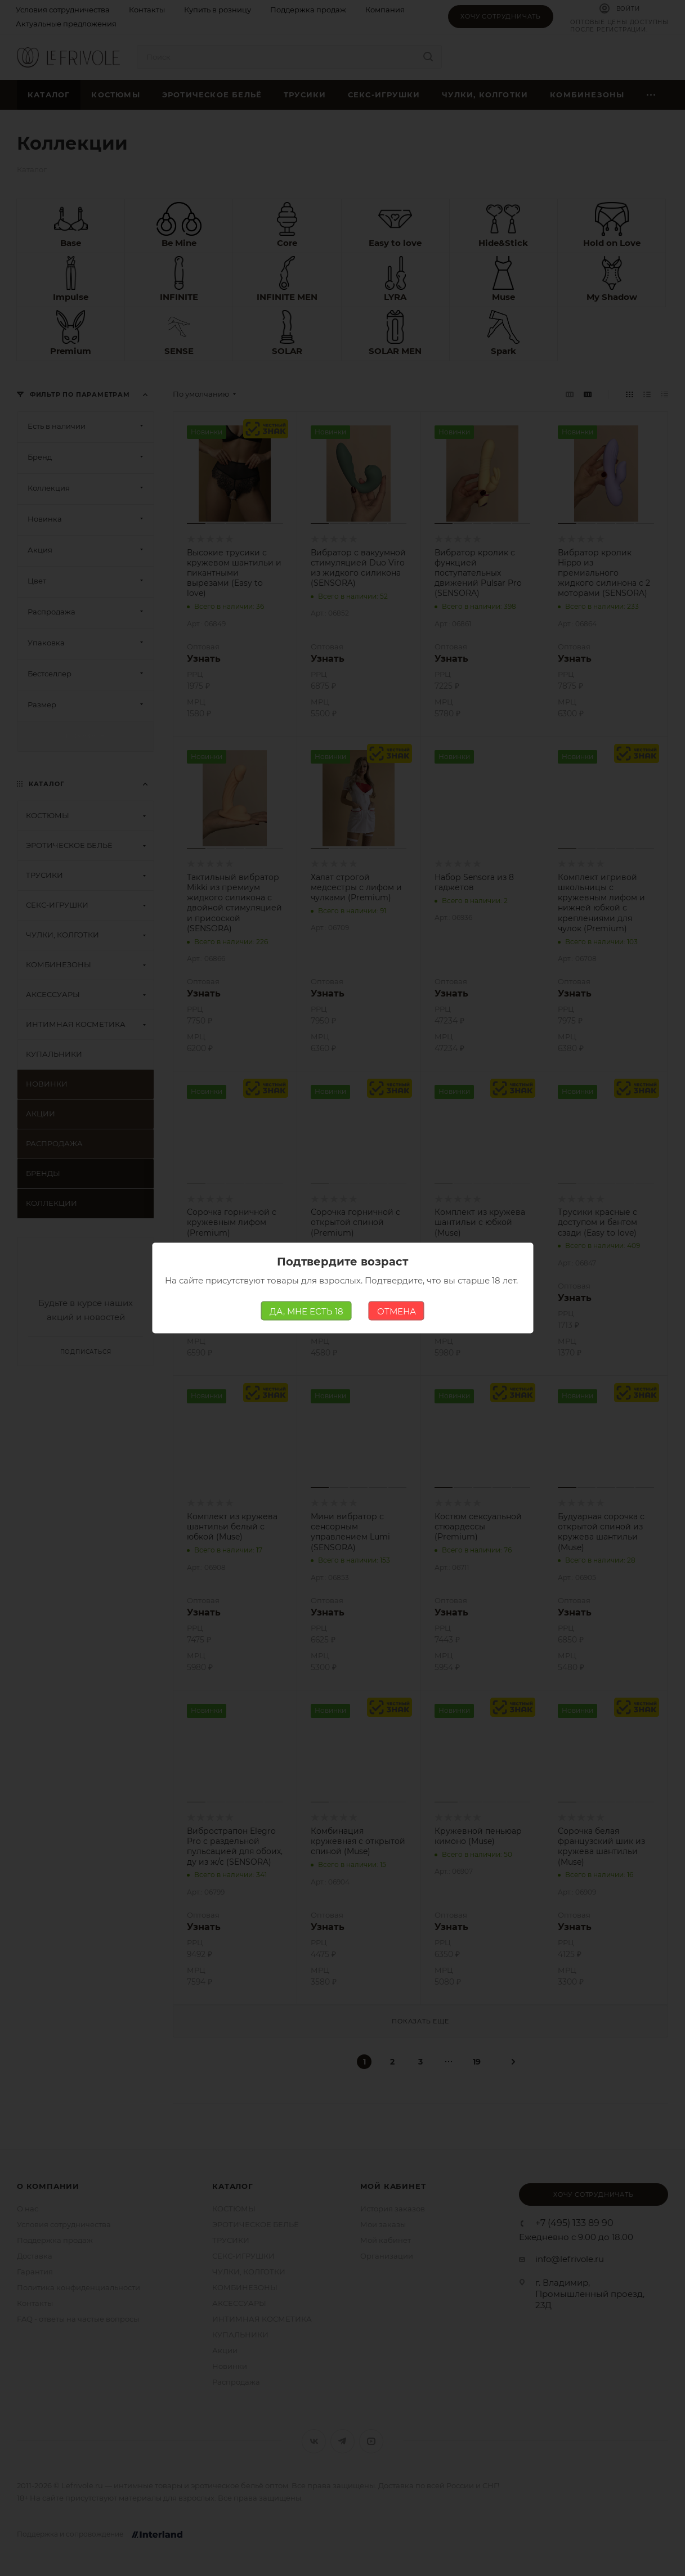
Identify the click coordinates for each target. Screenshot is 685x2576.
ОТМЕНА (396, 1310)
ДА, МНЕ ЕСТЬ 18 (306, 1310)
